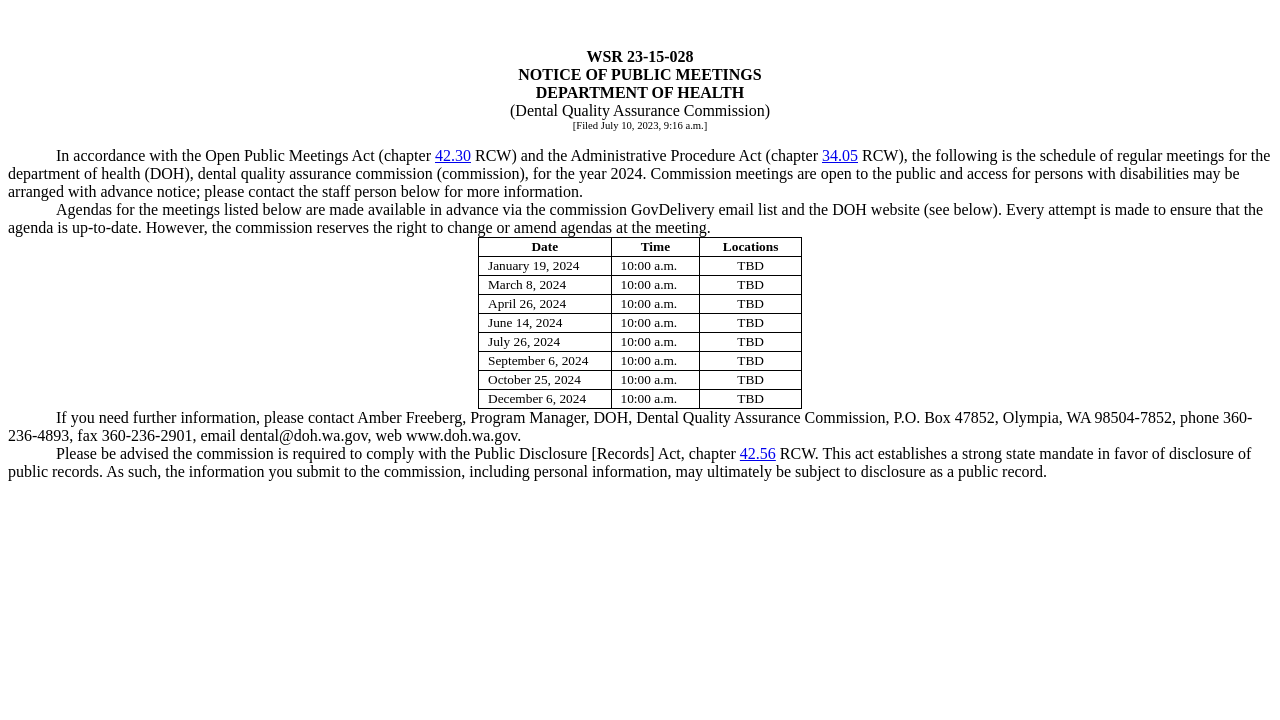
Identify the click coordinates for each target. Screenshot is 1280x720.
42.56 (758, 453)
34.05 (840, 155)
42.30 (453, 155)
